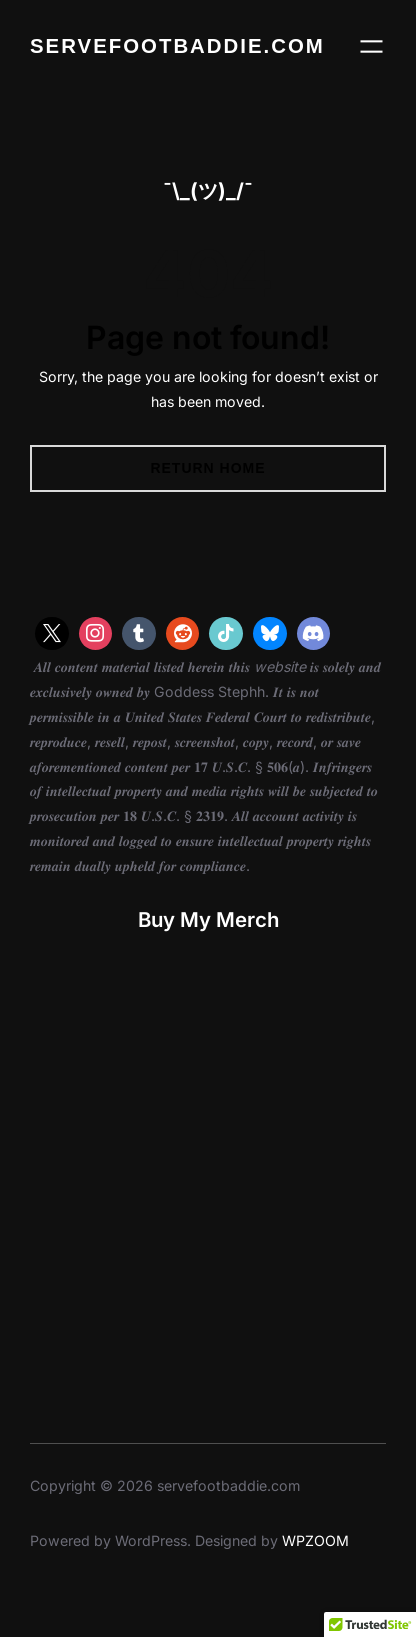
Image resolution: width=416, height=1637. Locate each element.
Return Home (207, 468)
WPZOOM (315, 1540)
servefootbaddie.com (177, 46)
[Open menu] (371, 46)
